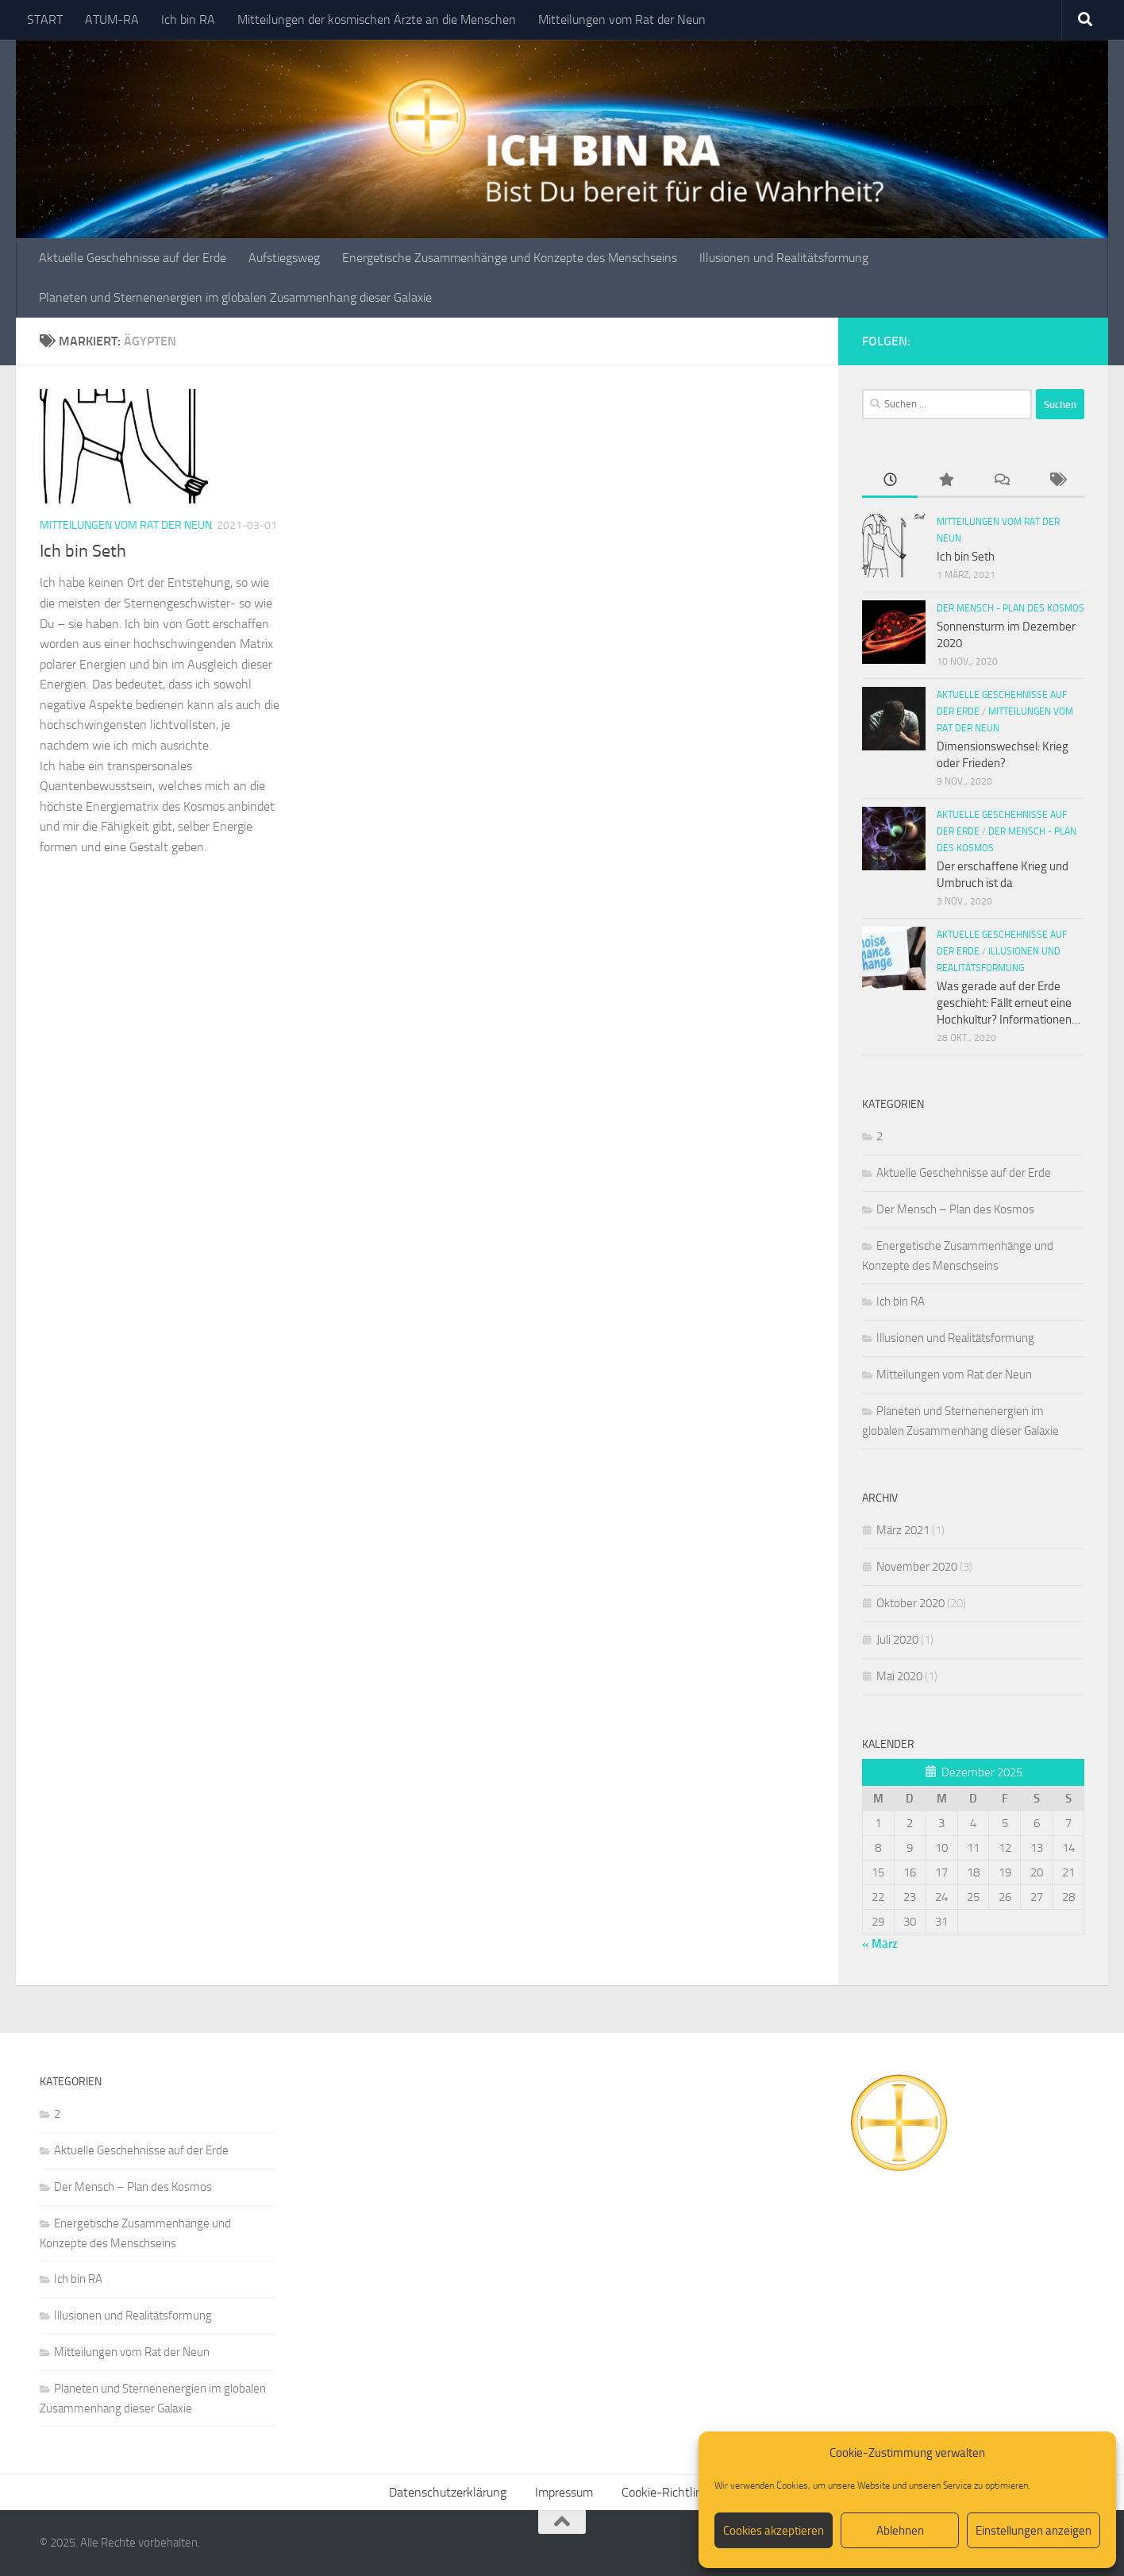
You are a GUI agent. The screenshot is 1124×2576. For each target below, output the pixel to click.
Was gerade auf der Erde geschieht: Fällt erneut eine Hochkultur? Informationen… (1008, 1003)
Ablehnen (900, 2531)
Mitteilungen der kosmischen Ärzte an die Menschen (376, 19)
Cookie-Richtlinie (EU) (679, 2492)
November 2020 (916, 1567)
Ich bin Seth (83, 551)
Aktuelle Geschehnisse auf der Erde (132, 257)
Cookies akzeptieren (773, 2531)
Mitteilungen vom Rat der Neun (622, 19)
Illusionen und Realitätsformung (783, 257)
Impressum (564, 2492)
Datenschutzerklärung (447, 2492)
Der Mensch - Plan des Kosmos (1010, 608)
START (45, 19)
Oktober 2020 (910, 1603)
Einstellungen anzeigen (1033, 2531)
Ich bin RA (188, 19)
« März (880, 1944)
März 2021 (903, 1530)
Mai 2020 (899, 1676)
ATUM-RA (112, 19)
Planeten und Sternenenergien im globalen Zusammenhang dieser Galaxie (235, 297)
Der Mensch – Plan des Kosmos (955, 1209)
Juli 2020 (897, 1640)
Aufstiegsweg (284, 257)
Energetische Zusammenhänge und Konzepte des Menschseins (509, 257)
